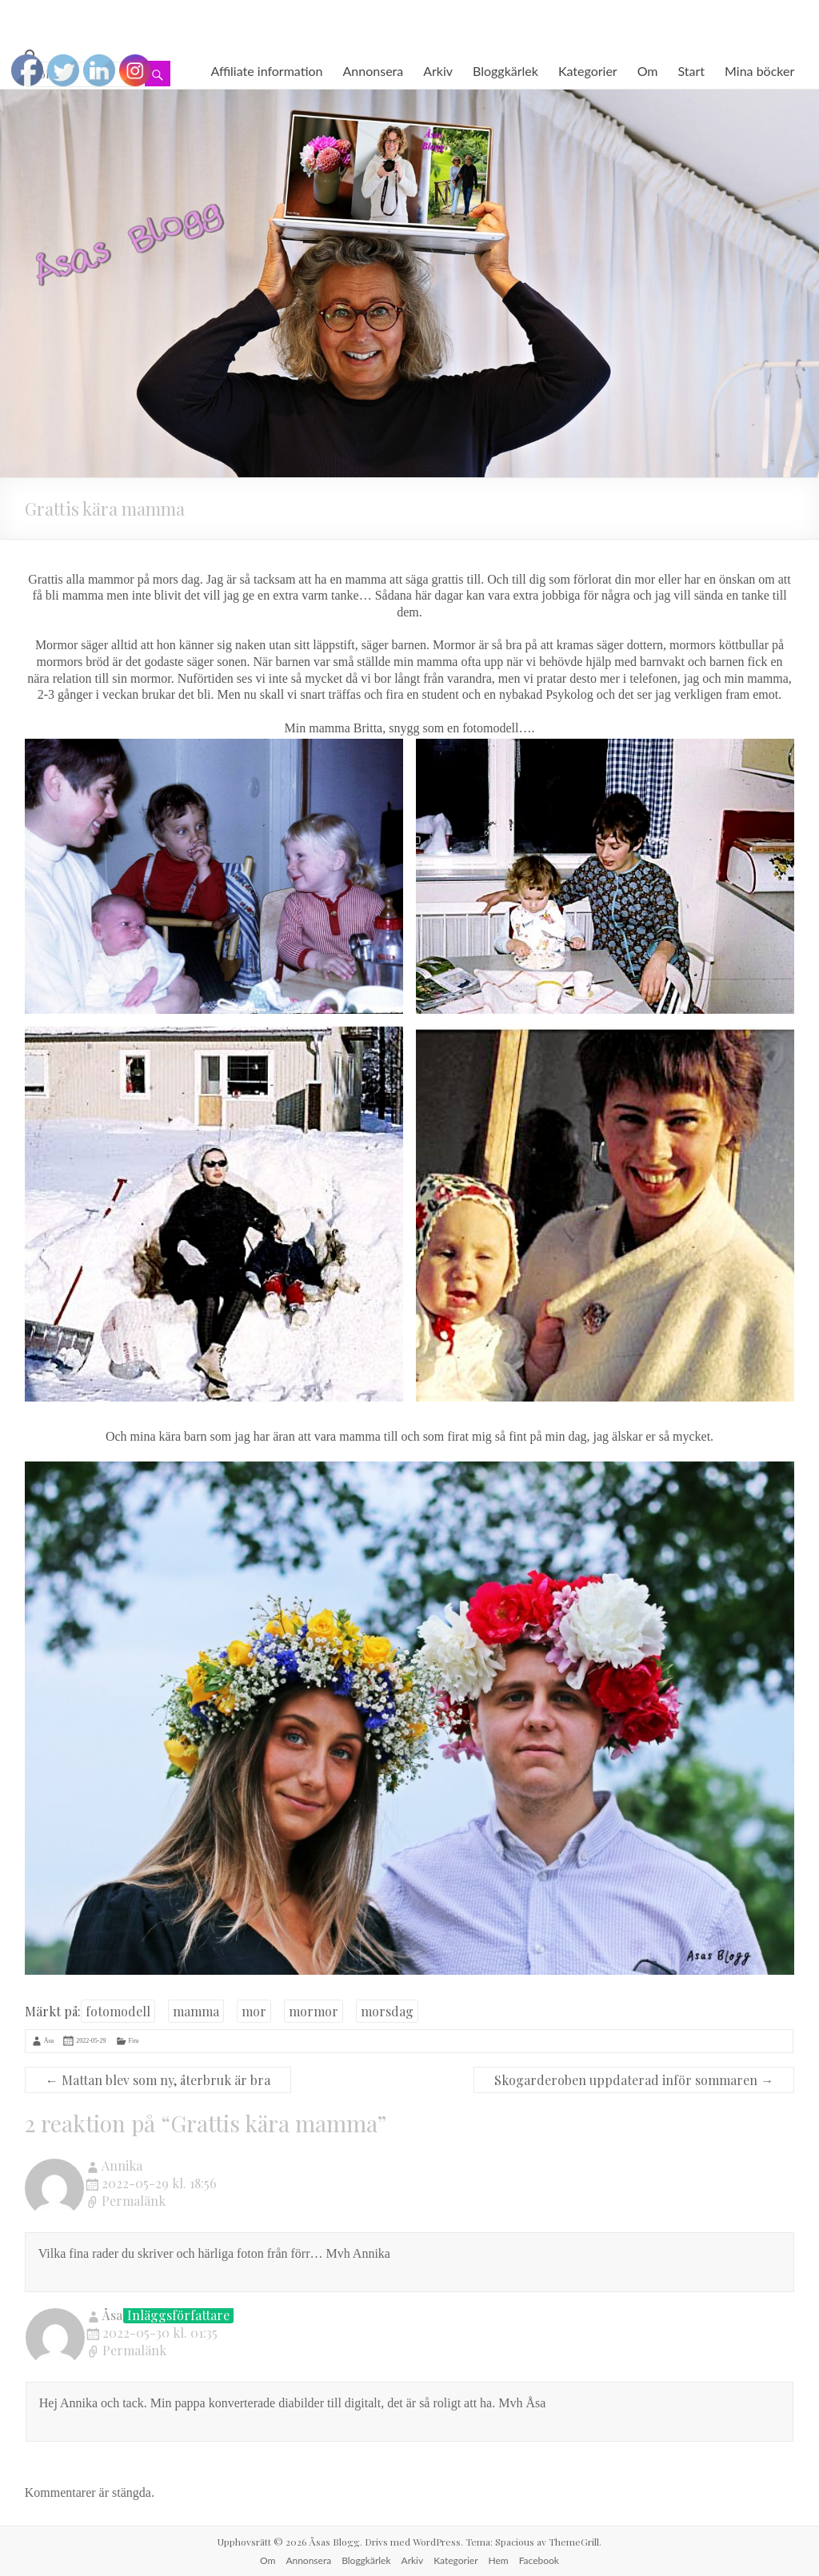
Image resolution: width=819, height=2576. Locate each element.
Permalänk (134, 2201)
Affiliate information (266, 70)
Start (691, 70)
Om (647, 70)
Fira (134, 2040)
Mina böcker (759, 70)
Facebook (539, 2560)
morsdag (387, 2011)
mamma (196, 2011)
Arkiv (438, 70)
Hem (499, 2560)
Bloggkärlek (505, 70)
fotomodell (118, 2011)
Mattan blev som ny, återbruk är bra (158, 2080)
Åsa (49, 2040)
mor (254, 2011)
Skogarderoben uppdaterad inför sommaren (633, 2080)
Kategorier (587, 70)
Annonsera (373, 70)
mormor (313, 2011)
